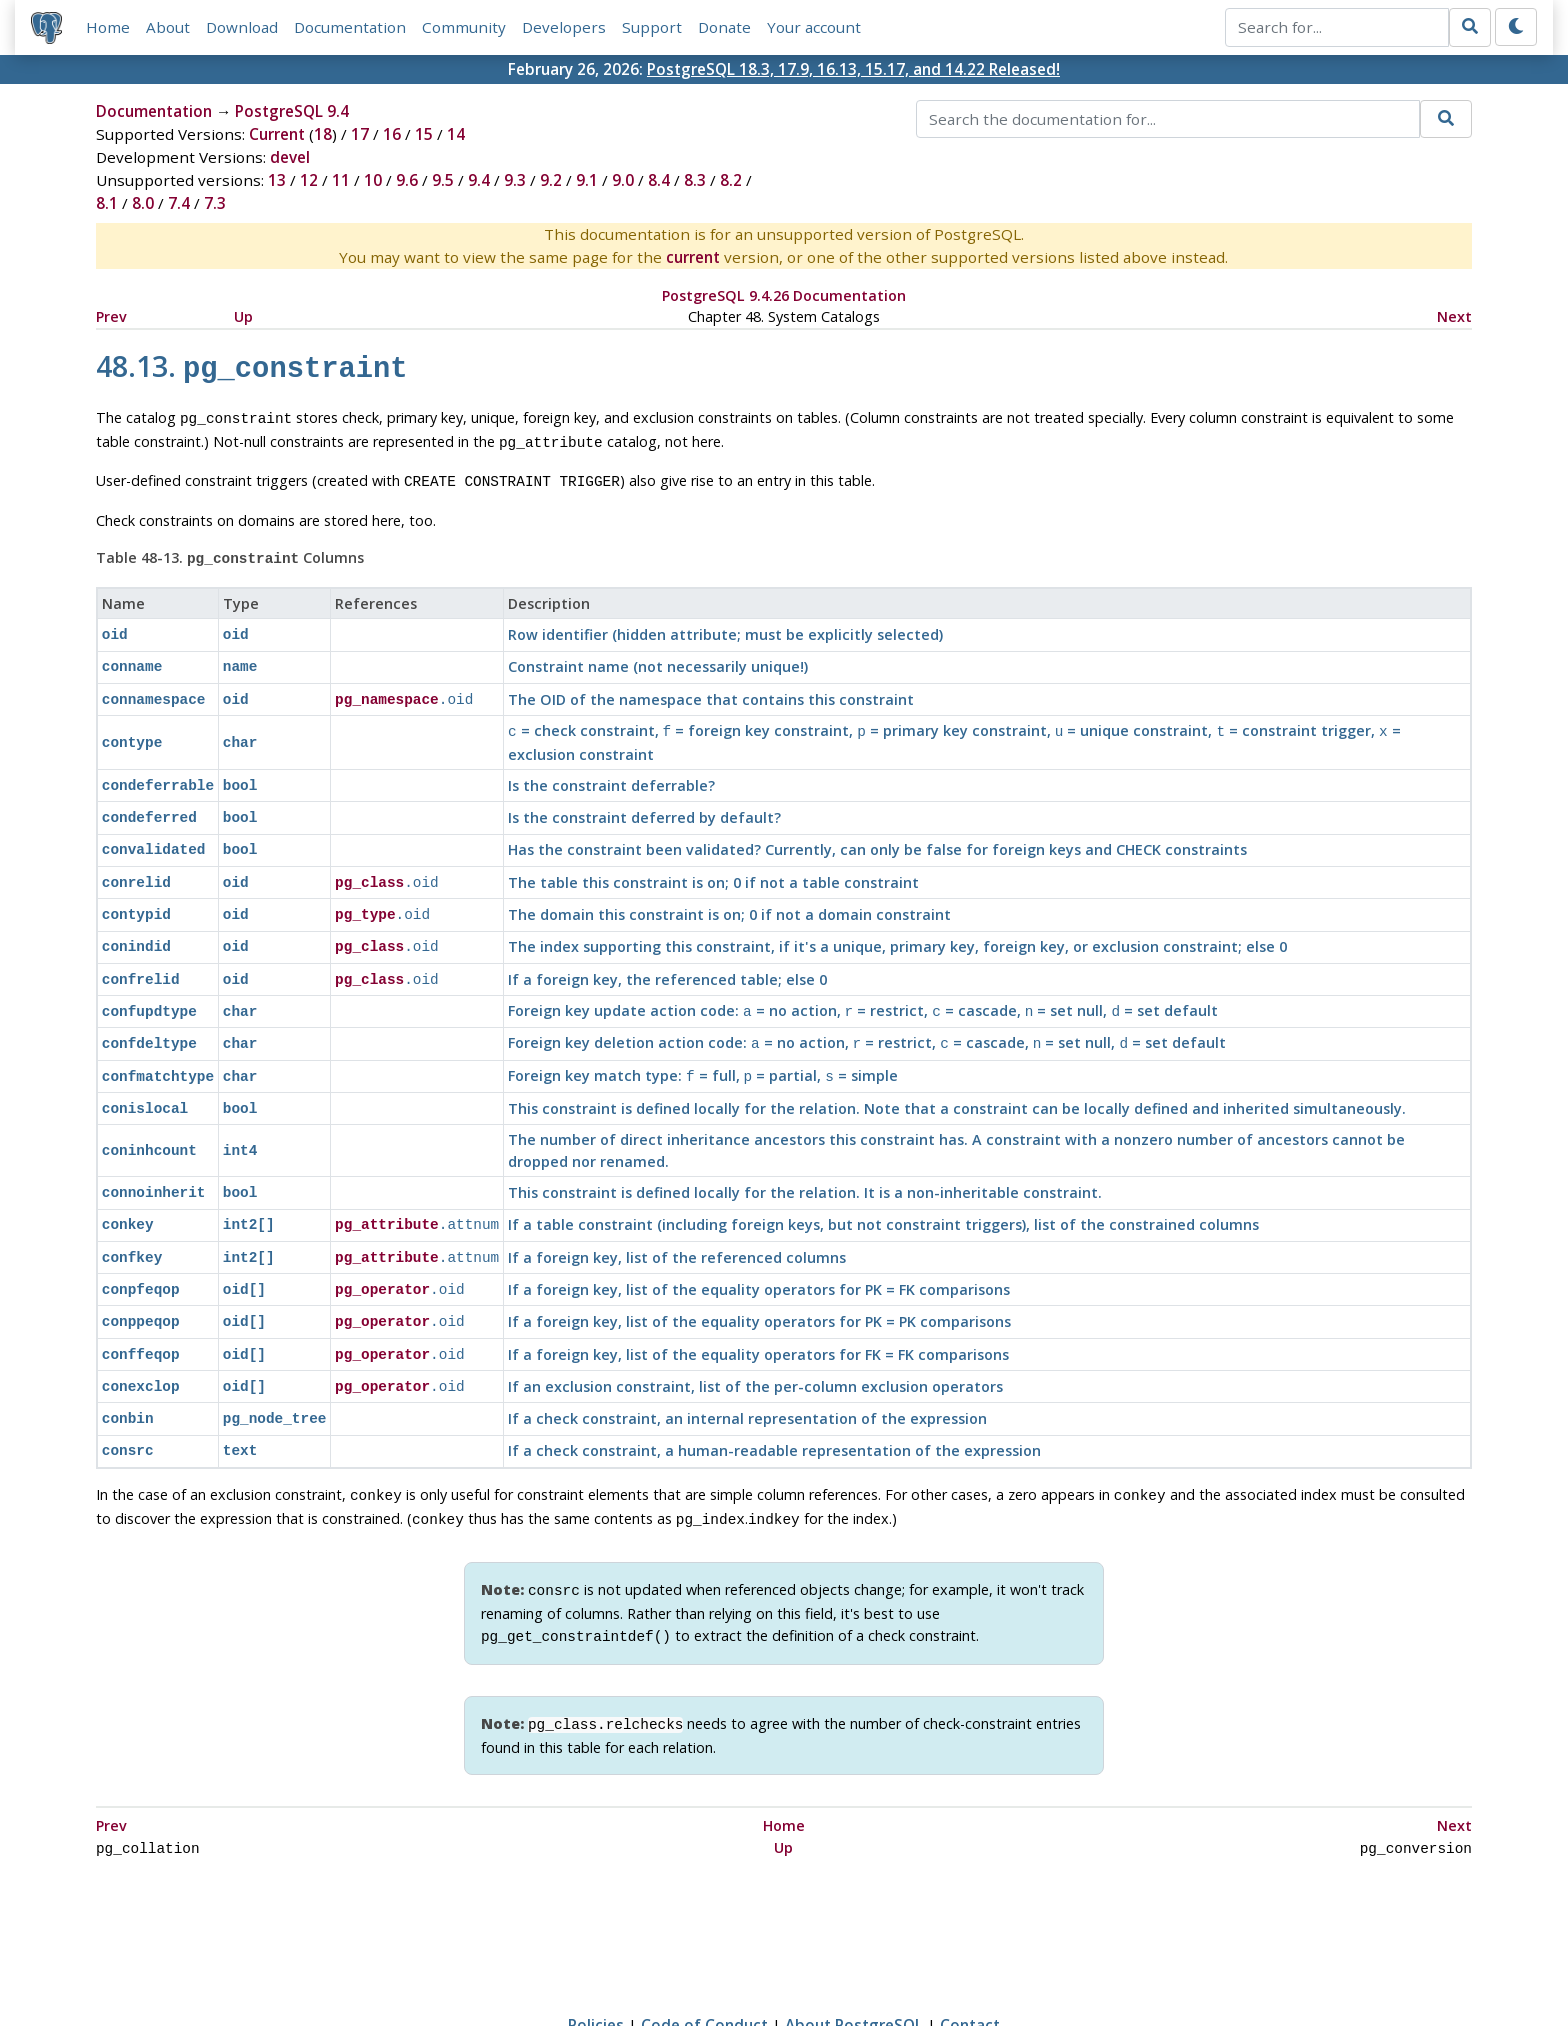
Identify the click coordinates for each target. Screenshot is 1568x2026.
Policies (596, 1953)
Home (108, 27)
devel (290, 157)
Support (652, 27)
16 (392, 134)
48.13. (252, 365)
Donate (724, 27)
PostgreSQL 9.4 (292, 111)
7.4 (179, 203)
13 (277, 180)
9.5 (443, 180)
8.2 (731, 180)
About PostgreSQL (854, 1953)
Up (243, 316)
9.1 (587, 180)
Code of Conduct (704, 1953)
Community (464, 27)
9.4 (479, 180)
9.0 (623, 180)
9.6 (407, 180)
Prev (111, 316)
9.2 (551, 180)
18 (323, 134)
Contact (970, 1953)
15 (424, 134)
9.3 (515, 180)
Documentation (350, 27)
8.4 (659, 180)
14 (456, 134)
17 (360, 134)
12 (309, 180)
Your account (814, 27)
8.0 (143, 203)
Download (242, 27)
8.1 (107, 203)
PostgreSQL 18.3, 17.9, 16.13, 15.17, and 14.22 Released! (853, 69)
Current (277, 134)
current (693, 257)
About (168, 27)
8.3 (695, 180)
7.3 (215, 203)
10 (373, 180)
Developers (564, 27)
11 (341, 180)
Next (1454, 316)
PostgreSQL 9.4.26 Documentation (784, 295)
